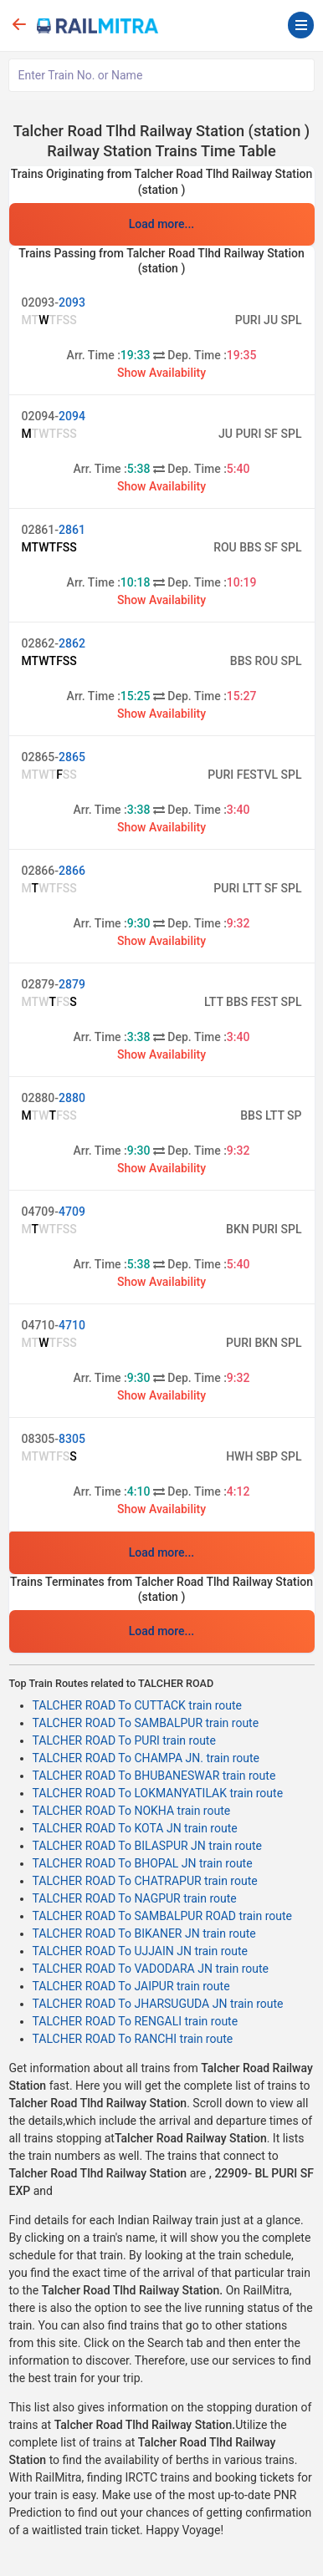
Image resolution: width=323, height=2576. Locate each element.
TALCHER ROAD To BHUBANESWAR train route (154, 1775)
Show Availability (161, 372)
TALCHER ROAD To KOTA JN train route (135, 1828)
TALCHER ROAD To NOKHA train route (132, 1810)
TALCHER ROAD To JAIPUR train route (131, 1986)
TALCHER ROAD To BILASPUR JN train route (147, 1845)
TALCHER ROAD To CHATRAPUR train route (145, 1881)
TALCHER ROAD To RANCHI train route (133, 2038)
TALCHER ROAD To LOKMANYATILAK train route (158, 1793)
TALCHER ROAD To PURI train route (124, 1740)
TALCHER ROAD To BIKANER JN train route (144, 1933)
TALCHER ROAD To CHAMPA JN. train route (146, 1758)
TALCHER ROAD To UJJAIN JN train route (141, 1951)
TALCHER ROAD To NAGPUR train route (135, 1898)
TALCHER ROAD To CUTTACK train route (137, 1705)
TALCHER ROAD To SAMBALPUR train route (146, 1723)
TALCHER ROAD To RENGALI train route (135, 2021)
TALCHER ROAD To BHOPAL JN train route (143, 1863)
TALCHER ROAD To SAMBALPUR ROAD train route (163, 1916)
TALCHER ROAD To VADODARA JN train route (151, 1968)
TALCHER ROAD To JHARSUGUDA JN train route (158, 2003)
